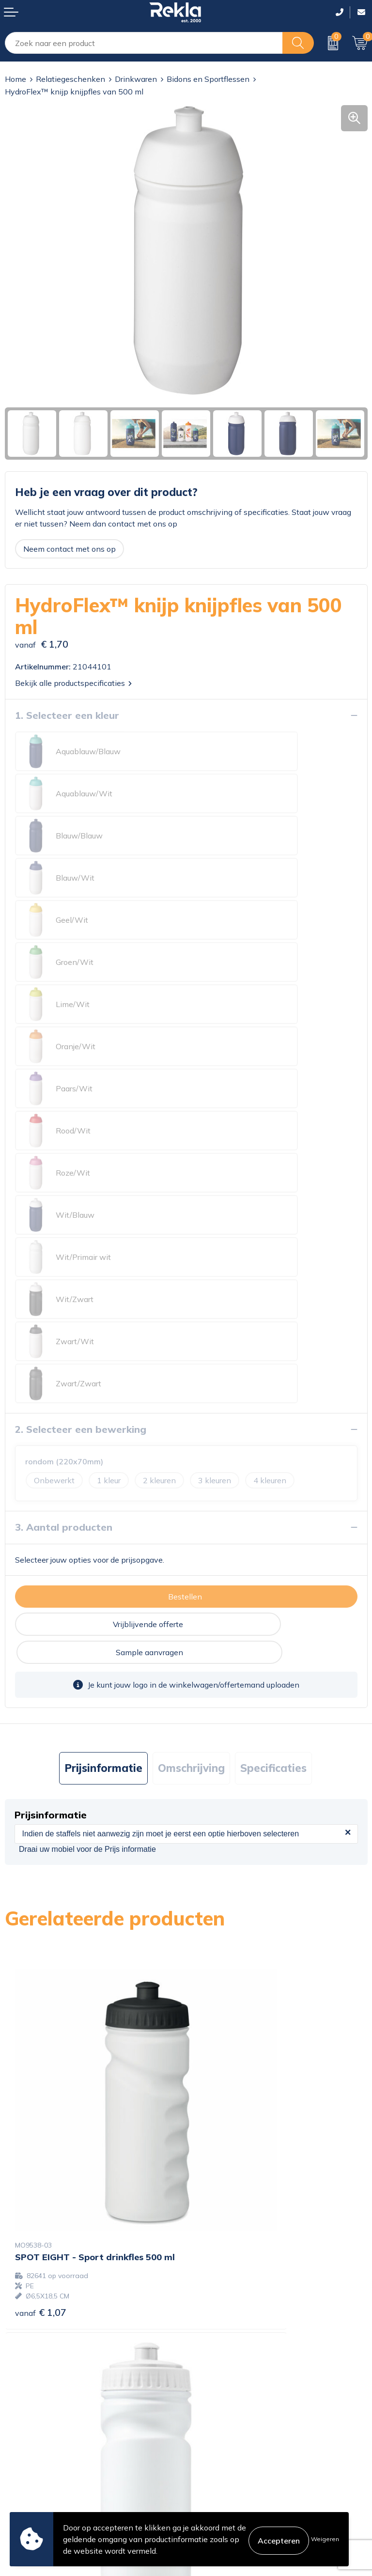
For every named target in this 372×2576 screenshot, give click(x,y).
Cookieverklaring (220, 2429)
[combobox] (144, 43)
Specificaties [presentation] (273, 1403)
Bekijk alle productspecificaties (73, 683)
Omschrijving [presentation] (191, 1403)
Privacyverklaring (222, 2444)
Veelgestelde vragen (227, 2364)
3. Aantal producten (63, 1190)
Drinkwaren (136, 79)
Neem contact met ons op (69, 549)
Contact (19, 2429)
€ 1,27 (222, 1836)
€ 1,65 (222, 2111)
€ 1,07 (40, 1846)
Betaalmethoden (35, 2460)
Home (15, 79)
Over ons (207, 2302)
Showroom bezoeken (229, 2379)
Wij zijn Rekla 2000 (226, 2333)
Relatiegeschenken (70, 79)
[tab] (103, 1403)
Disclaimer (209, 2460)
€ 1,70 (40, 2124)
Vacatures (208, 2317)
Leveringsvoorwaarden (232, 2475)
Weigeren (325, 2539)
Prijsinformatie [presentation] (103, 1403)
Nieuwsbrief (212, 2348)
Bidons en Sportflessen (208, 79)
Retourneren (27, 2475)
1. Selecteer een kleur (67, 715)
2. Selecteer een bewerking (80, 1092)
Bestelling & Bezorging (45, 2444)
